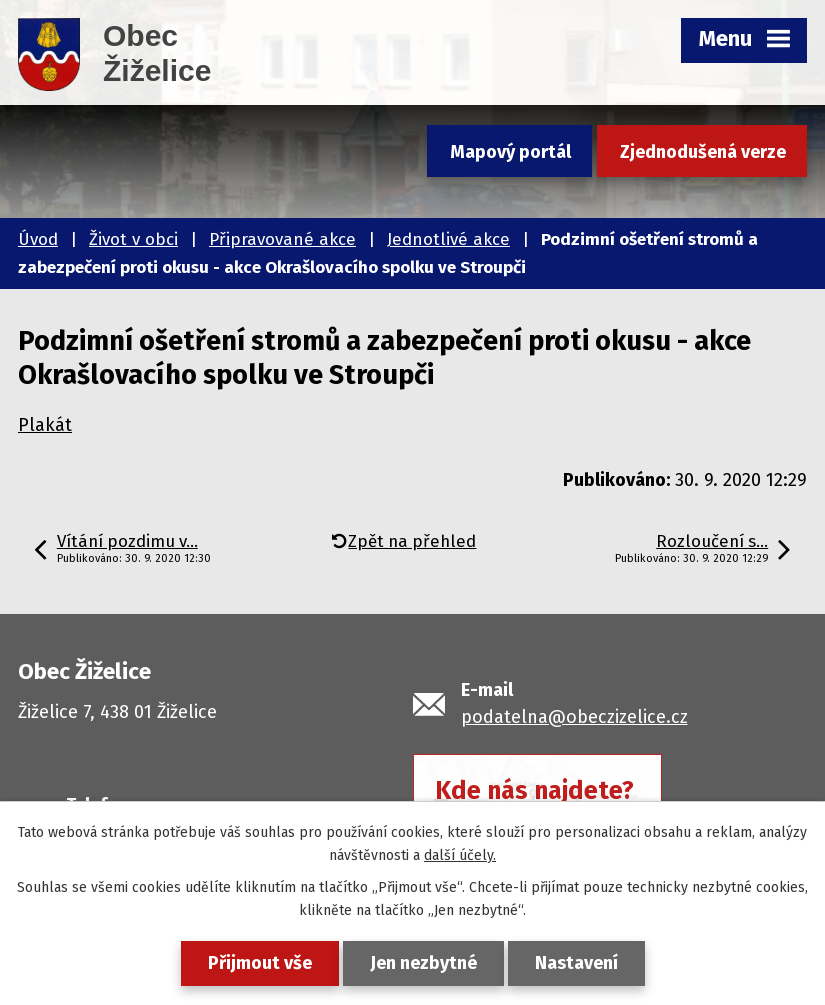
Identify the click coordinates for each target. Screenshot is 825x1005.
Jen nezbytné (423, 963)
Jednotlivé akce (448, 239)
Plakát (45, 425)
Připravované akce (282, 239)
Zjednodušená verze (703, 152)
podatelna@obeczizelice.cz (574, 717)
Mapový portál (510, 152)
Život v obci (133, 239)
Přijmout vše (260, 963)
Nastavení (576, 963)
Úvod (38, 239)
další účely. (460, 855)
